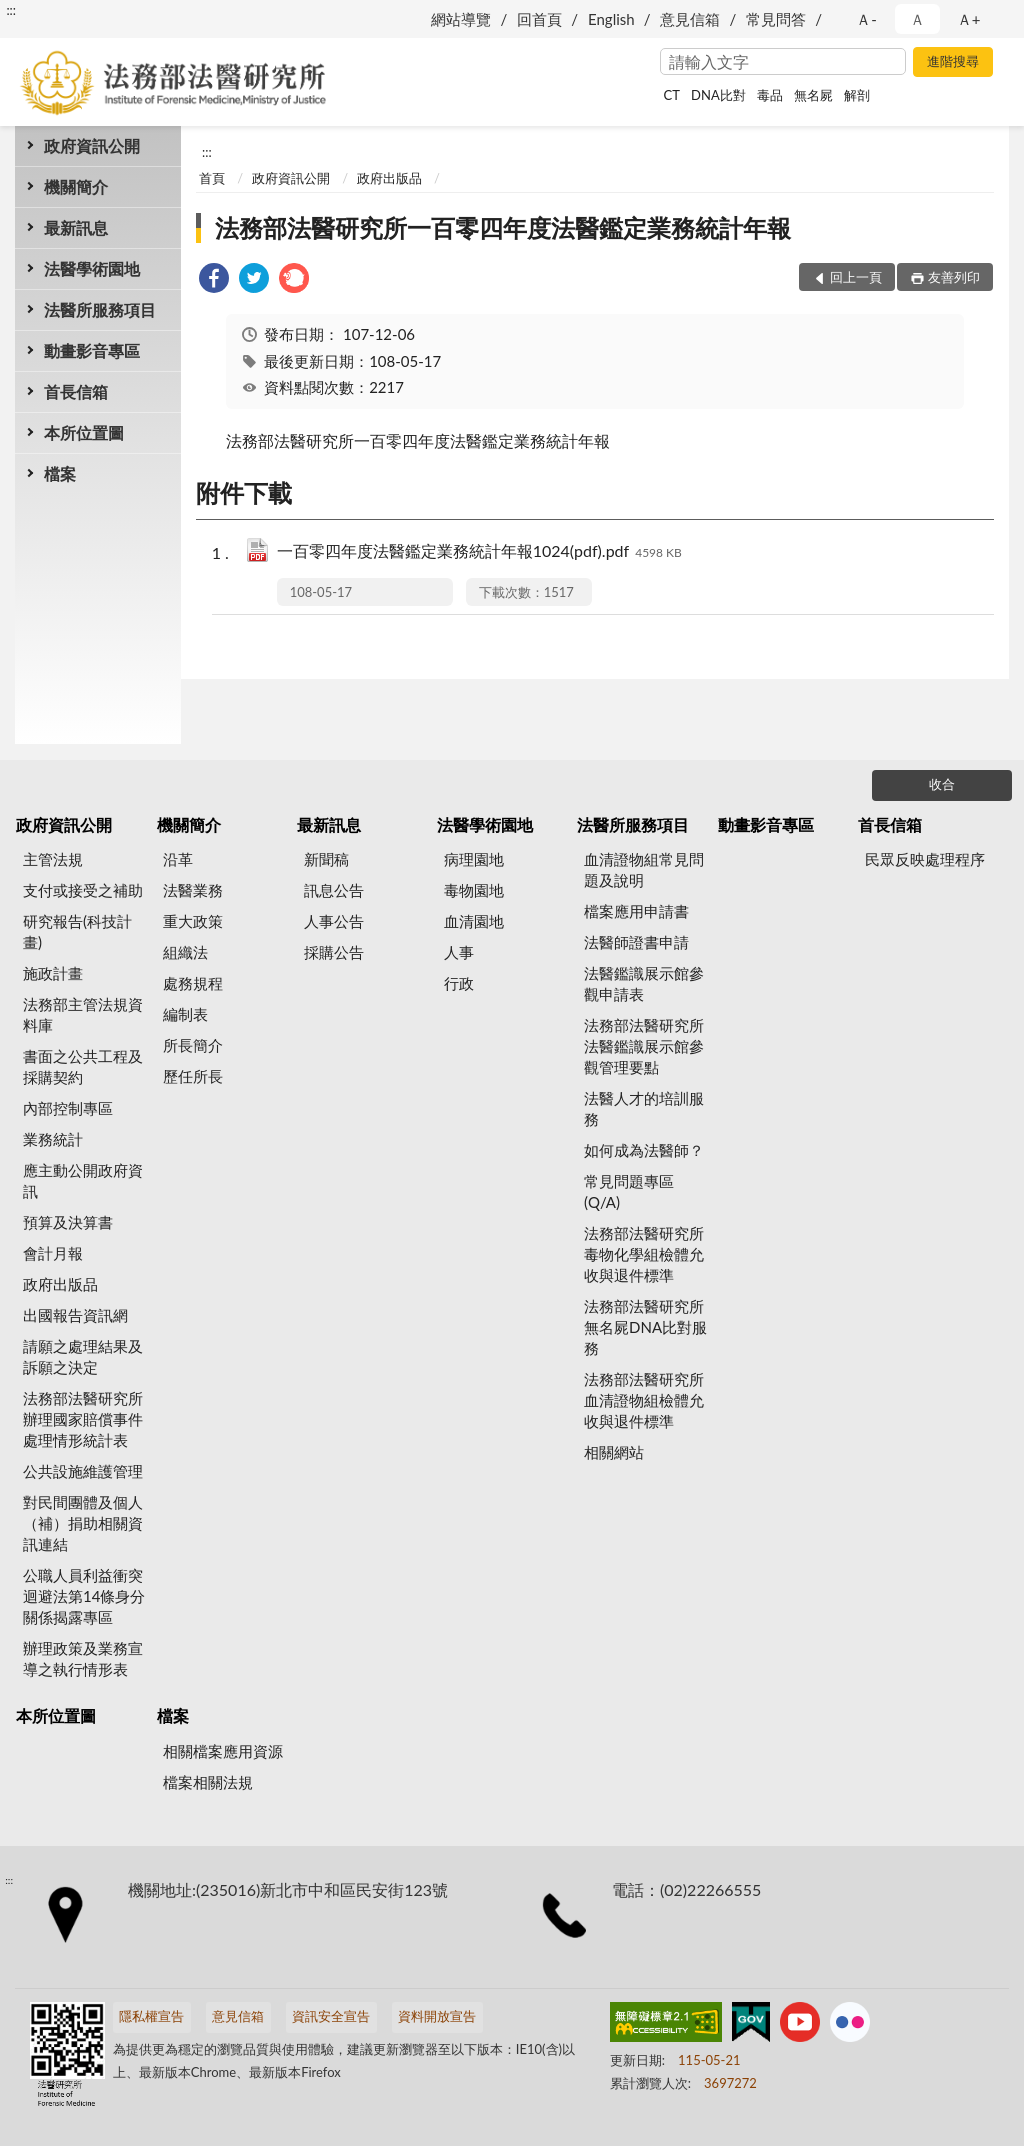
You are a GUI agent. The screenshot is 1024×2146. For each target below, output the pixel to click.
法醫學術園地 (92, 268)
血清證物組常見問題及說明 (644, 869)
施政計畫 (53, 973)
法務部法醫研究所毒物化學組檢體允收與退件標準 (644, 1254)
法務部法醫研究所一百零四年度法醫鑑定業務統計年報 (503, 227)
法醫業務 (193, 890)
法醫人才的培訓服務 (644, 1108)
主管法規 (53, 859)
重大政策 (193, 921)
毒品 (770, 95)
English (611, 19)
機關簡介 (76, 186)
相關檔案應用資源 (223, 1751)
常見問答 (776, 19)
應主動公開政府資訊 (83, 1180)
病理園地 (474, 859)
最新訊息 (76, 227)
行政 (459, 983)
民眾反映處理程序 (925, 859)
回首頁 (539, 19)
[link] (214, 280)
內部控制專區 (68, 1108)
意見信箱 (690, 19)
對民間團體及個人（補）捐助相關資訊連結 (83, 1523)
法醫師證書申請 (636, 942)
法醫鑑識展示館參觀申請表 (644, 983)
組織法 (185, 952)
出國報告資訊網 (75, 1315)
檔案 (60, 473)
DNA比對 (718, 95)
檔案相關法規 (208, 1782)
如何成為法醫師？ (644, 1150)
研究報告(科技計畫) (77, 931)
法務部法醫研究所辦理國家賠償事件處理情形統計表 (83, 1419)
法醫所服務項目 (100, 309)
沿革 (178, 859)
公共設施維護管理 (83, 1471)
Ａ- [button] (866, 19)
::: (11, 10)
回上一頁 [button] (856, 277)
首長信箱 (76, 391)
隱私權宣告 (151, 2016)
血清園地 (474, 921)
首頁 (212, 178)
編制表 (185, 1014)
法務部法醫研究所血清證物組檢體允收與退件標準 (644, 1400)
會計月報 (53, 1253)
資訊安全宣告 (331, 2016)
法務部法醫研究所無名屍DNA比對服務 (645, 1327)
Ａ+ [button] (969, 19)
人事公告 (334, 921)
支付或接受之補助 (83, 890)
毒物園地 (474, 890)
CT (672, 95)
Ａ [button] (917, 19)
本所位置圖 (84, 432)
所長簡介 (193, 1045)
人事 (459, 952)
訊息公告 (334, 890)
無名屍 (813, 95)
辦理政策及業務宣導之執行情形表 (83, 1658)
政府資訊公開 (92, 145)
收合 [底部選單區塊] (942, 784)
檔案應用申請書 (636, 911)
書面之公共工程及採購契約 (83, 1066)
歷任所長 (193, 1076)
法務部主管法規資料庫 (83, 1014)
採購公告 (334, 952)
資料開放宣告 (437, 2016)
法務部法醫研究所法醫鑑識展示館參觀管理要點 (644, 1046)
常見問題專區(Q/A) (629, 1191)
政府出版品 (389, 178)
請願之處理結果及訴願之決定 (83, 1356)
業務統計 (53, 1139)
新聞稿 (326, 859)
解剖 (857, 95)
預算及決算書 (68, 1222)
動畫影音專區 (92, 350)
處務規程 (193, 983)
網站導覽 (461, 19)
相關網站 (614, 1452)
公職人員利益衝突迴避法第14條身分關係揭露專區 (84, 1596)
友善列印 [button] (954, 277)
